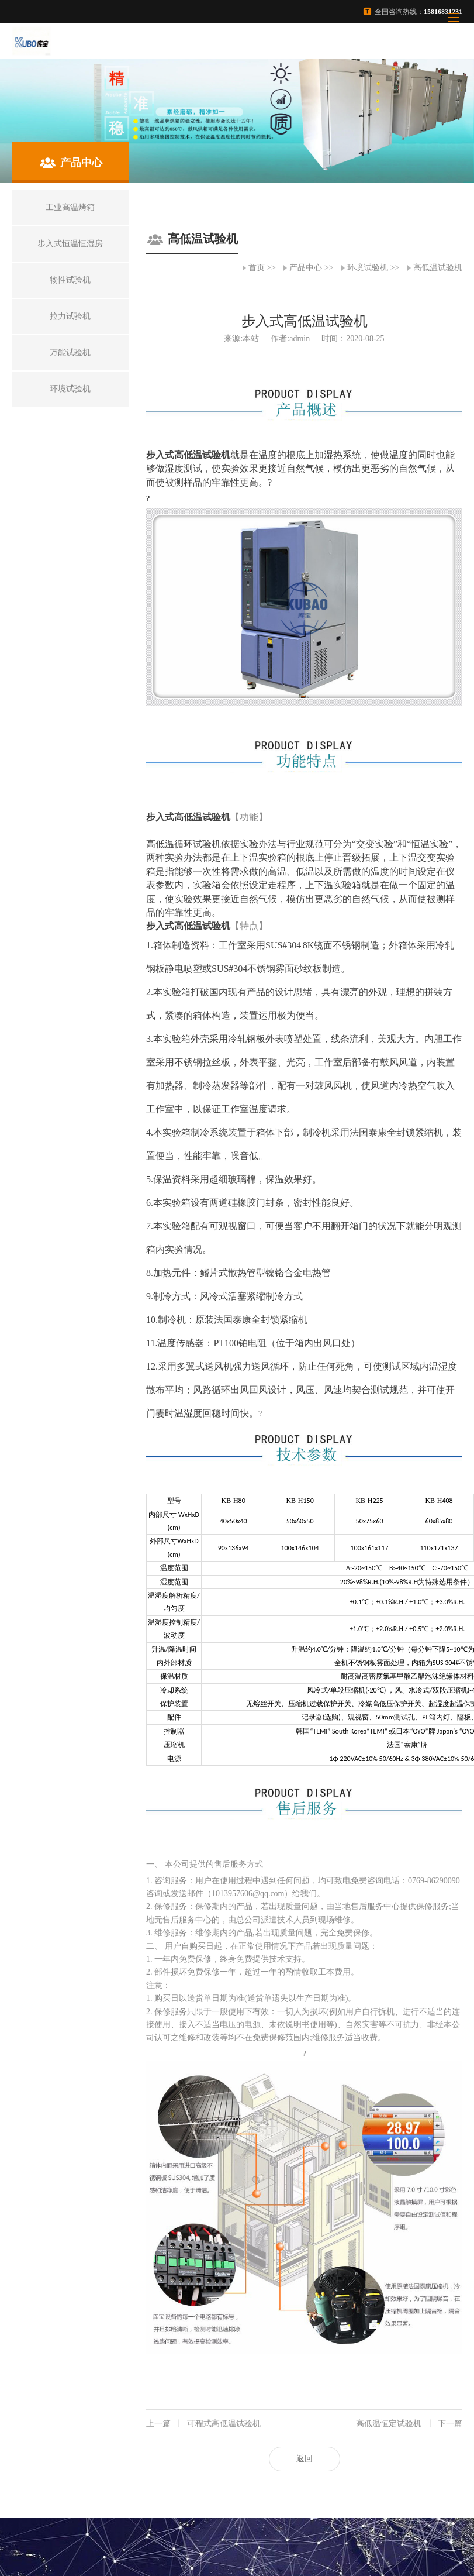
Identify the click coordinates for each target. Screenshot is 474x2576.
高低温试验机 (437, 267)
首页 (256, 267)
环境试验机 (367, 267)
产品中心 (305, 267)
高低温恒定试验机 (409, 2424)
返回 (304, 2458)
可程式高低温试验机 (203, 2424)
